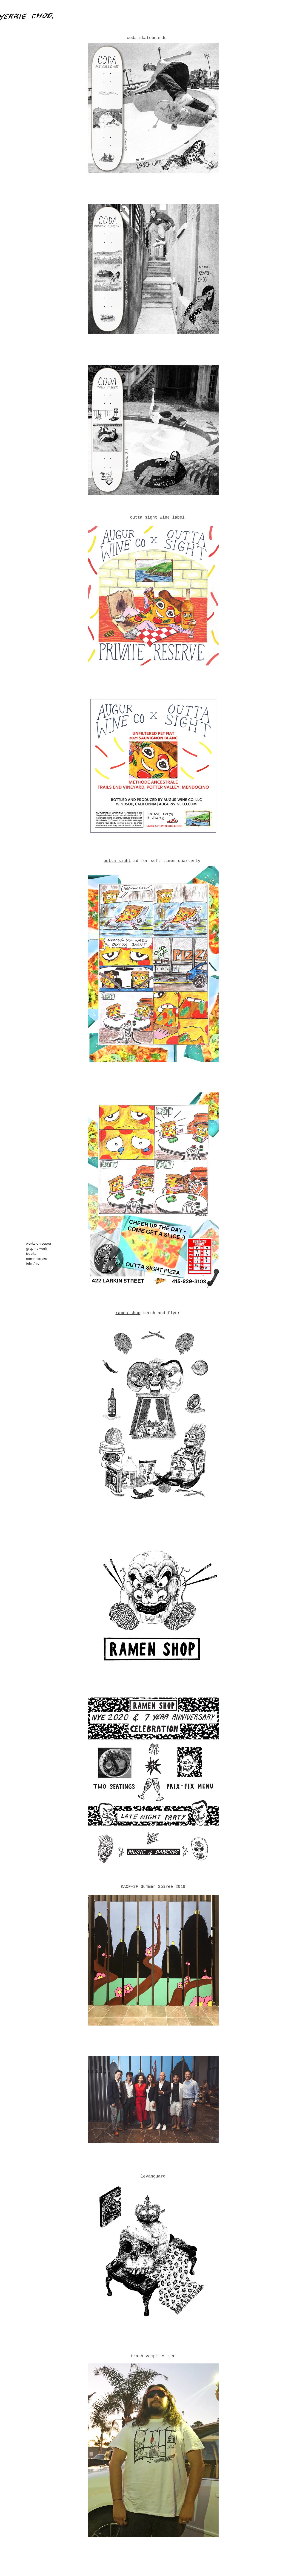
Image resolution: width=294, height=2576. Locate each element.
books (31, 1253)
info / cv (32, 1263)
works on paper (38, 1243)
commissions (37, 1258)
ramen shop (128, 1313)
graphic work (36, 1248)
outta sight (143, 517)
